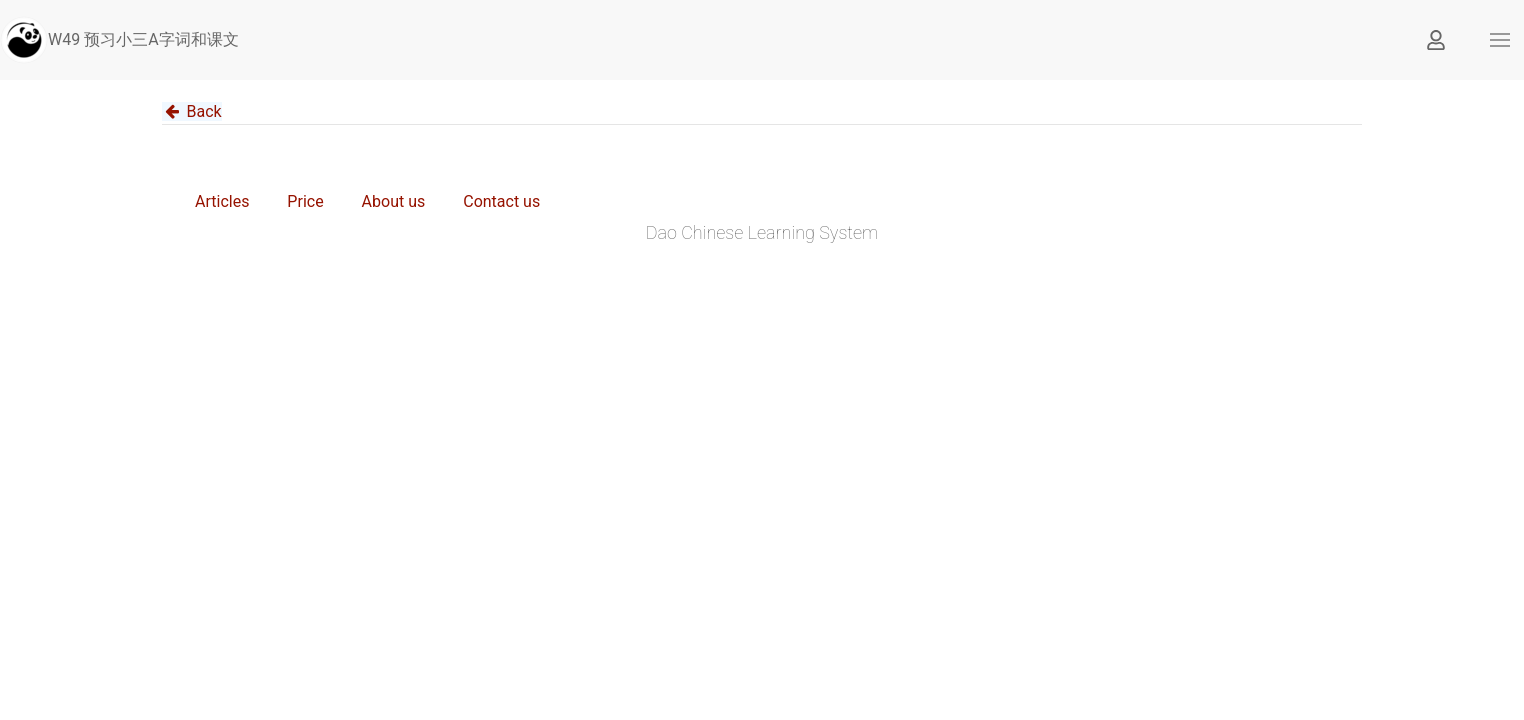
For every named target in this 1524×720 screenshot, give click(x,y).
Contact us (501, 201)
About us (394, 201)
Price (305, 201)
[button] (1500, 40)
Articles (222, 201)
